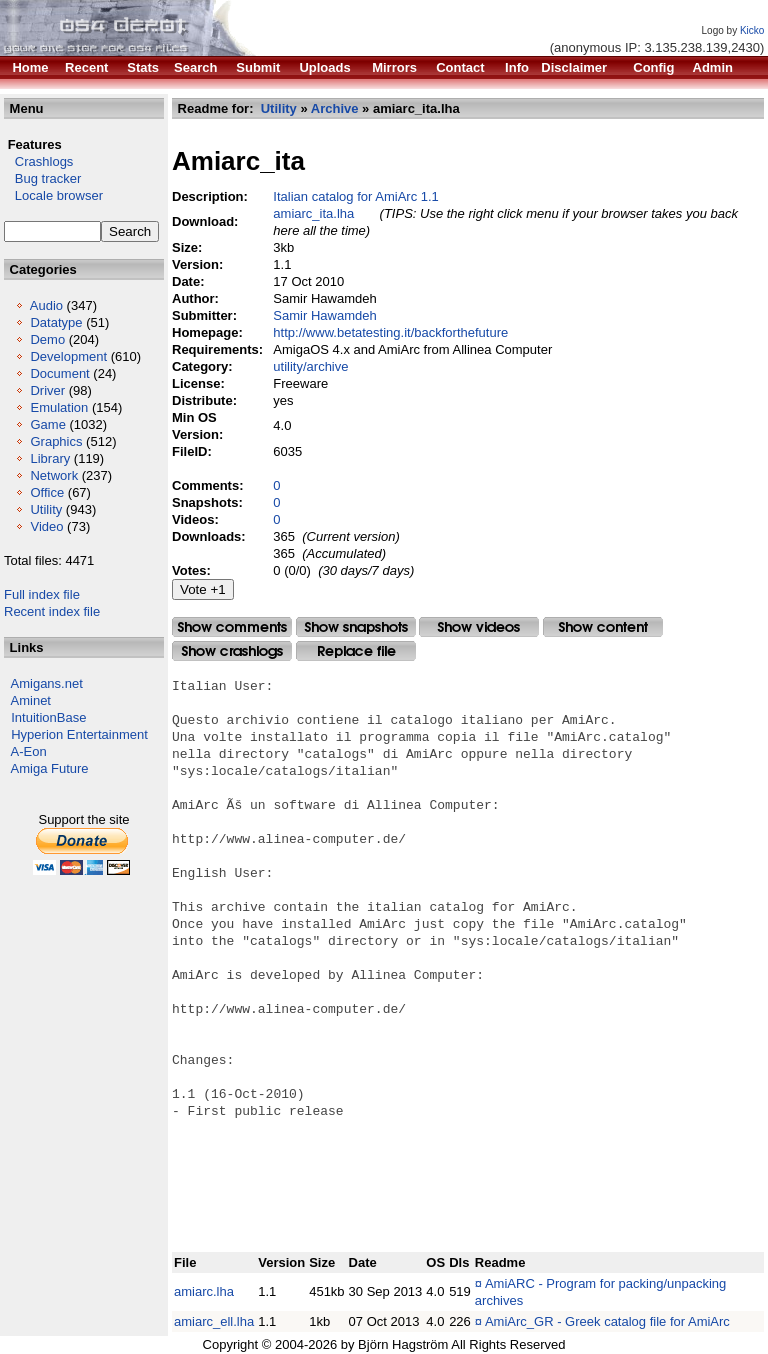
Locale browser (53, 195)
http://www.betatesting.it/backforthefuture (390, 332)
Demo (47, 339)
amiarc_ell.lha (214, 1321)
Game (47, 424)
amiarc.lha (204, 1291)
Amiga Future (50, 768)
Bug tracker (42, 178)
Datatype (56, 322)
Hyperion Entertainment (79, 734)
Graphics (56, 441)
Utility (46, 509)
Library (50, 458)
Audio (46, 305)
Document (59, 373)
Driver (47, 390)
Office (47, 492)
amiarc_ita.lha (313, 213)
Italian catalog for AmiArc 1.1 (355, 196)
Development (68, 356)
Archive (335, 108)
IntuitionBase (48, 717)
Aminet (31, 700)
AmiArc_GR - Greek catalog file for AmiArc (607, 1321)
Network (54, 475)
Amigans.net (47, 683)
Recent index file (52, 611)
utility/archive (310, 366)
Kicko (752, 30)
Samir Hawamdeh (324, 315)
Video (46, 526)
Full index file (42, 594)
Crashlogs (38, 161)
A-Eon (29, 751)
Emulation (59, 407)
